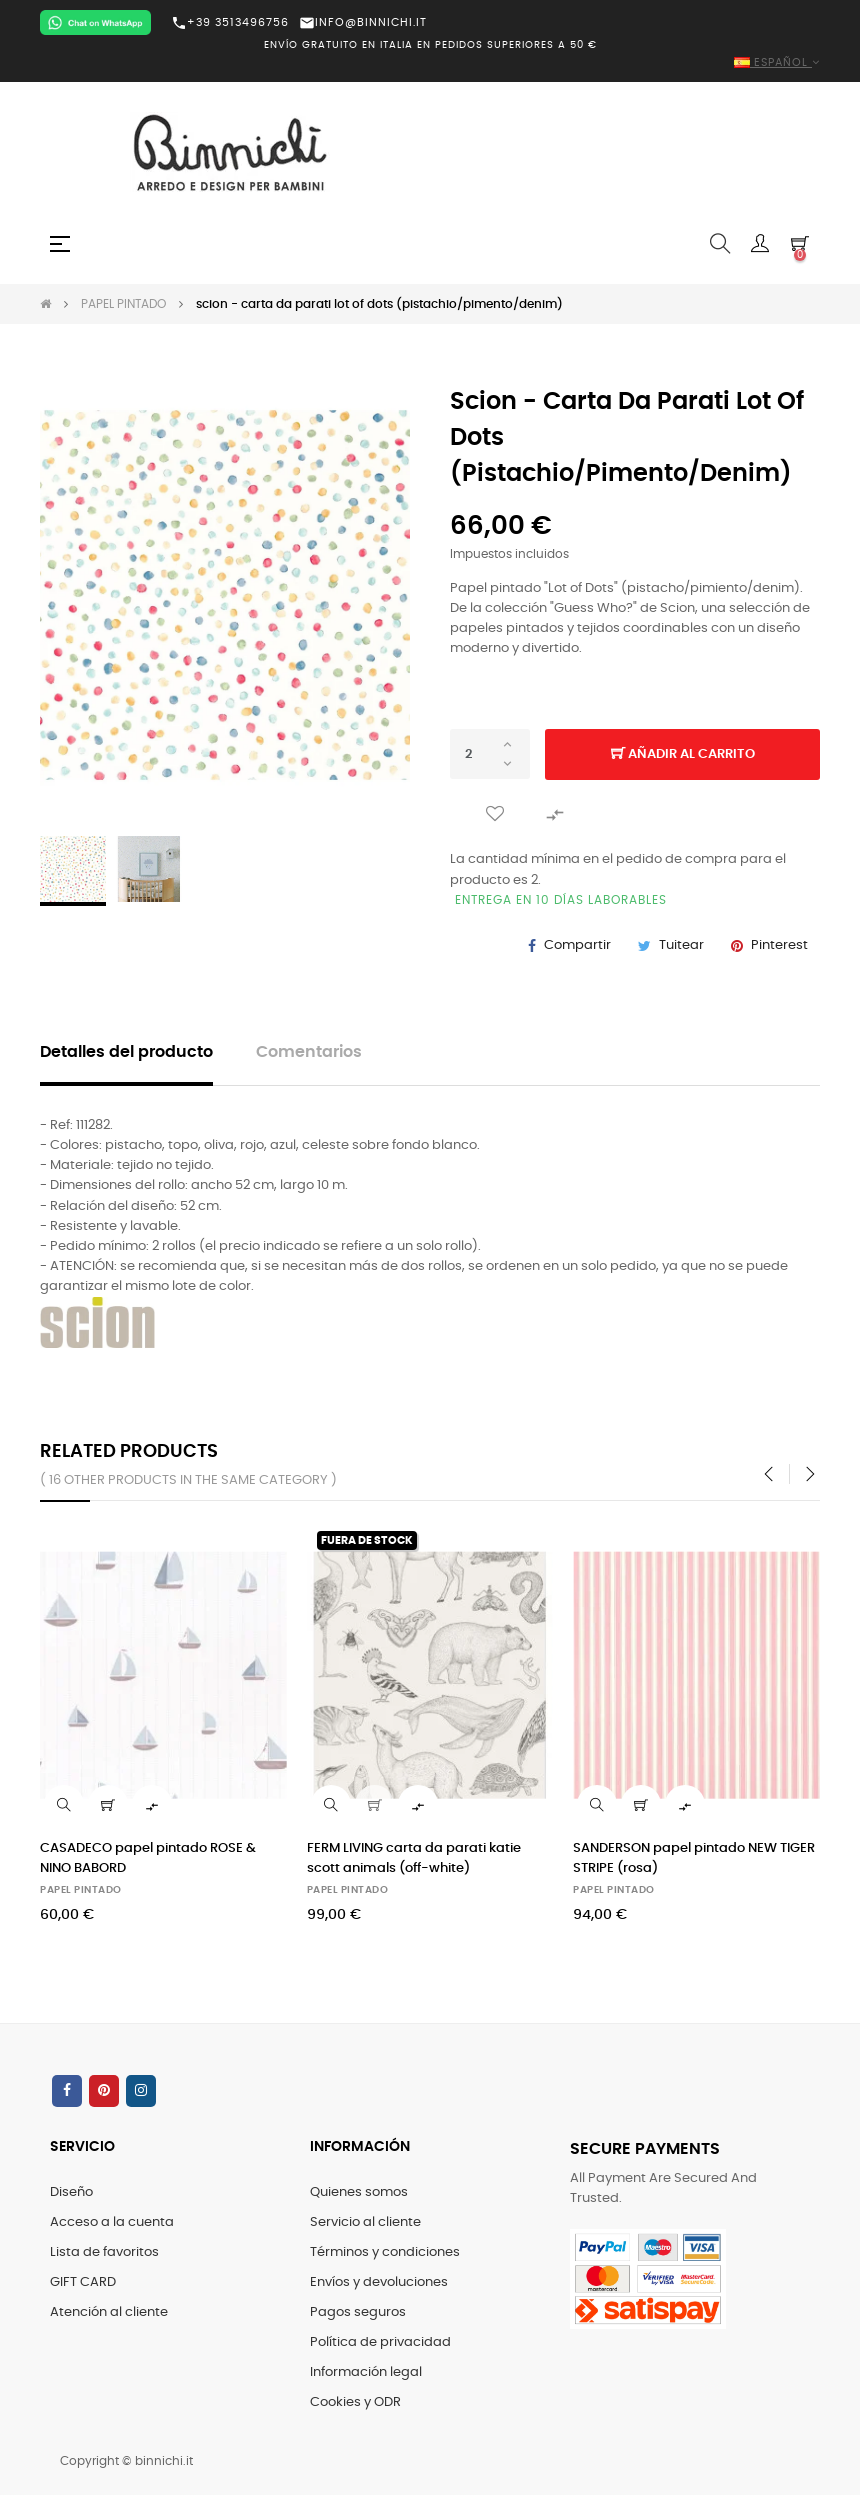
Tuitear (681, 945)
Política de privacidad (380, 2342)
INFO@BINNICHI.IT (363, 22)
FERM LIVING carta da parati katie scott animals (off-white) (414, 1858)
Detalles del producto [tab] (126, 1052)
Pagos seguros (358, 2312)
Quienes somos (359, 2192)
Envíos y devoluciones (379, 2282)
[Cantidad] (490, 754)
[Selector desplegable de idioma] (430, 63)
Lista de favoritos (104, 2252)
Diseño (71, 2192)
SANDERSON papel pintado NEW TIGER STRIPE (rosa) (694, 1858)
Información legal (366, 2372)
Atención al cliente (109, 2312)
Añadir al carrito (683, 755)
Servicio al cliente (365, 2222)
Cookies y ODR (355, 2402)
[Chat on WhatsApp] (95, 22)
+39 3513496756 (230, 23)
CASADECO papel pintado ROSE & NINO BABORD (148, 1858)
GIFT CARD (83, 2282)
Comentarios (309, 1052)
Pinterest (779, 945)
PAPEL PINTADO (81, 1890)
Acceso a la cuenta (112, 2222)
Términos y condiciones (385, 2252)
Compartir (577, 945)
